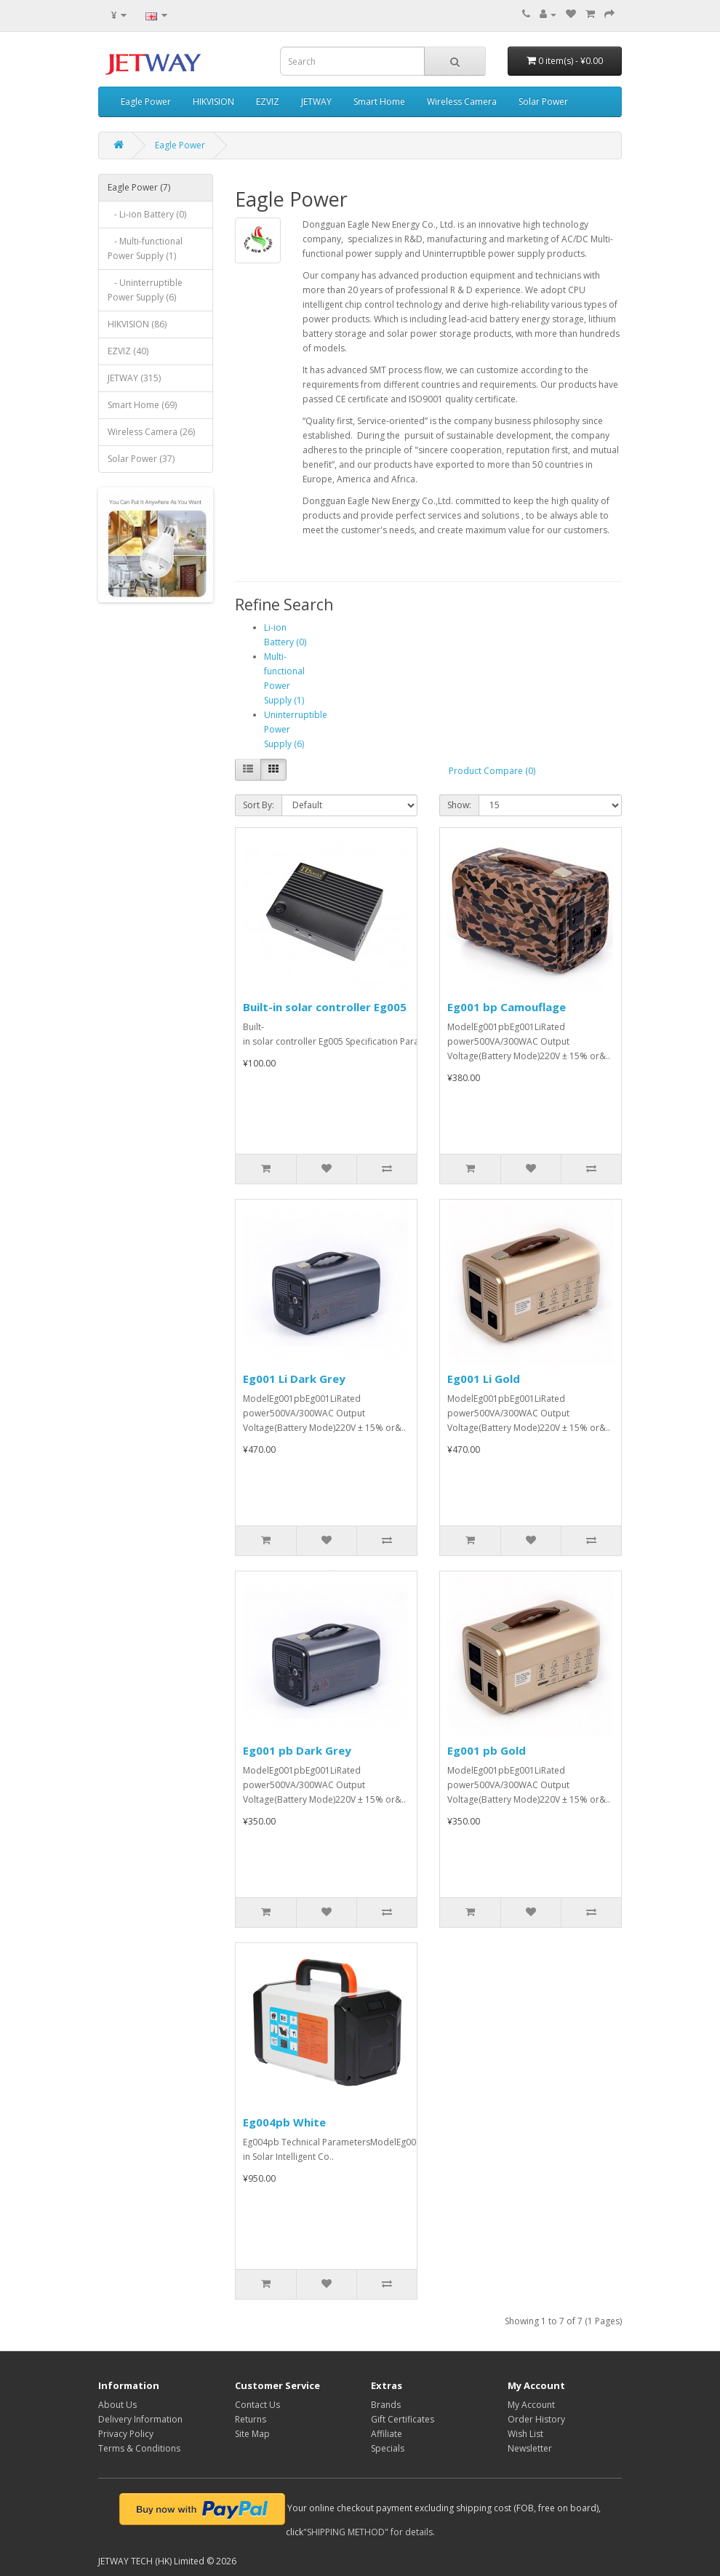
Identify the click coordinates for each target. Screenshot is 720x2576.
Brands (386, 2404)
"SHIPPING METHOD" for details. (369, 2532)
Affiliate (386, 2434)
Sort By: (258, 805)
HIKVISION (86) (137, 324)
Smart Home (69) (142, 405)
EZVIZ (267, 101)
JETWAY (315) (134, 378)
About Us (117, 2404)
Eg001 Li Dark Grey (294, 1378)
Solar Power (543, 101)
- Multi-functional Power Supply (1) (145, 248)
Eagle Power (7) (139, 187)
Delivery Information (140, 2419)
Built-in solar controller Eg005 (325, 1007)
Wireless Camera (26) (151, 432)
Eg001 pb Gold (486, 1750)
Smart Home (379, 101)
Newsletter (530, 2448)
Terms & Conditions (139, 2448)
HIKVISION (213, 101)
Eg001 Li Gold (483, 1378)
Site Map (252, 2434)
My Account (531, 2404)
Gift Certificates (402, 2419)
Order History (536, 2419)
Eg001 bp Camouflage (506, 1007)
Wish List (525, 2434)
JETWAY (316, 101)
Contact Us (257, 2404)
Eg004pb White (284, 2122)
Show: (459, 805)
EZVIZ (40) (128, 351)
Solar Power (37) (141, 458)
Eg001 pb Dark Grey (297, 1750)
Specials (387, 2448)
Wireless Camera (462, 101)
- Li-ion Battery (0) (147, 214)
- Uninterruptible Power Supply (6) (145, 289)
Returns (250, 2419)
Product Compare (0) (492, 771)
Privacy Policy (125, 2434)
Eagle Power (146, 101)
